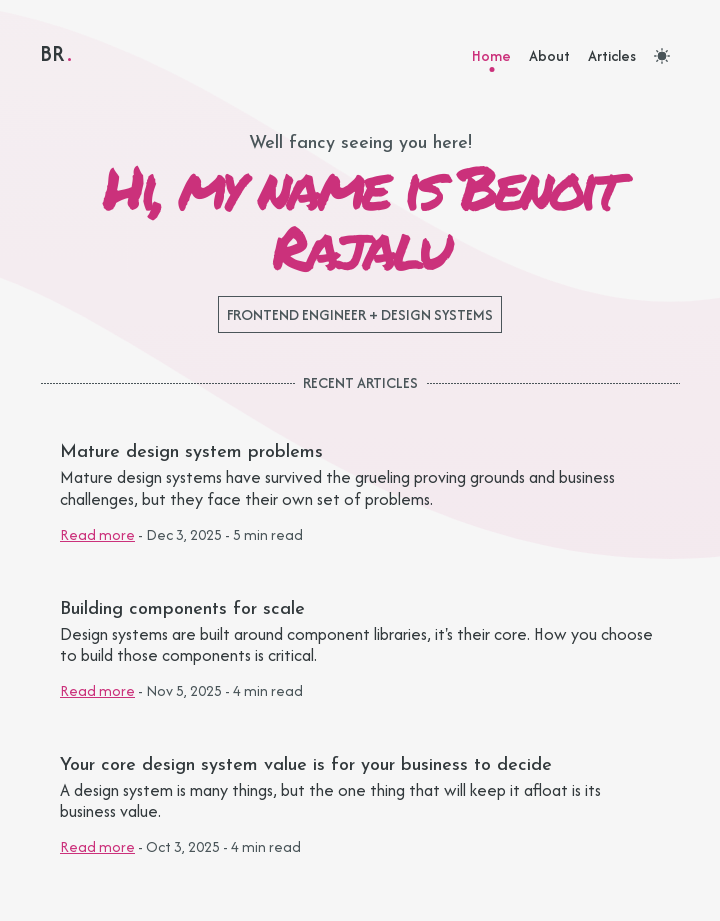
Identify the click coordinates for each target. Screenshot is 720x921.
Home (491, 55)
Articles (612, 55)
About (549, 55)
